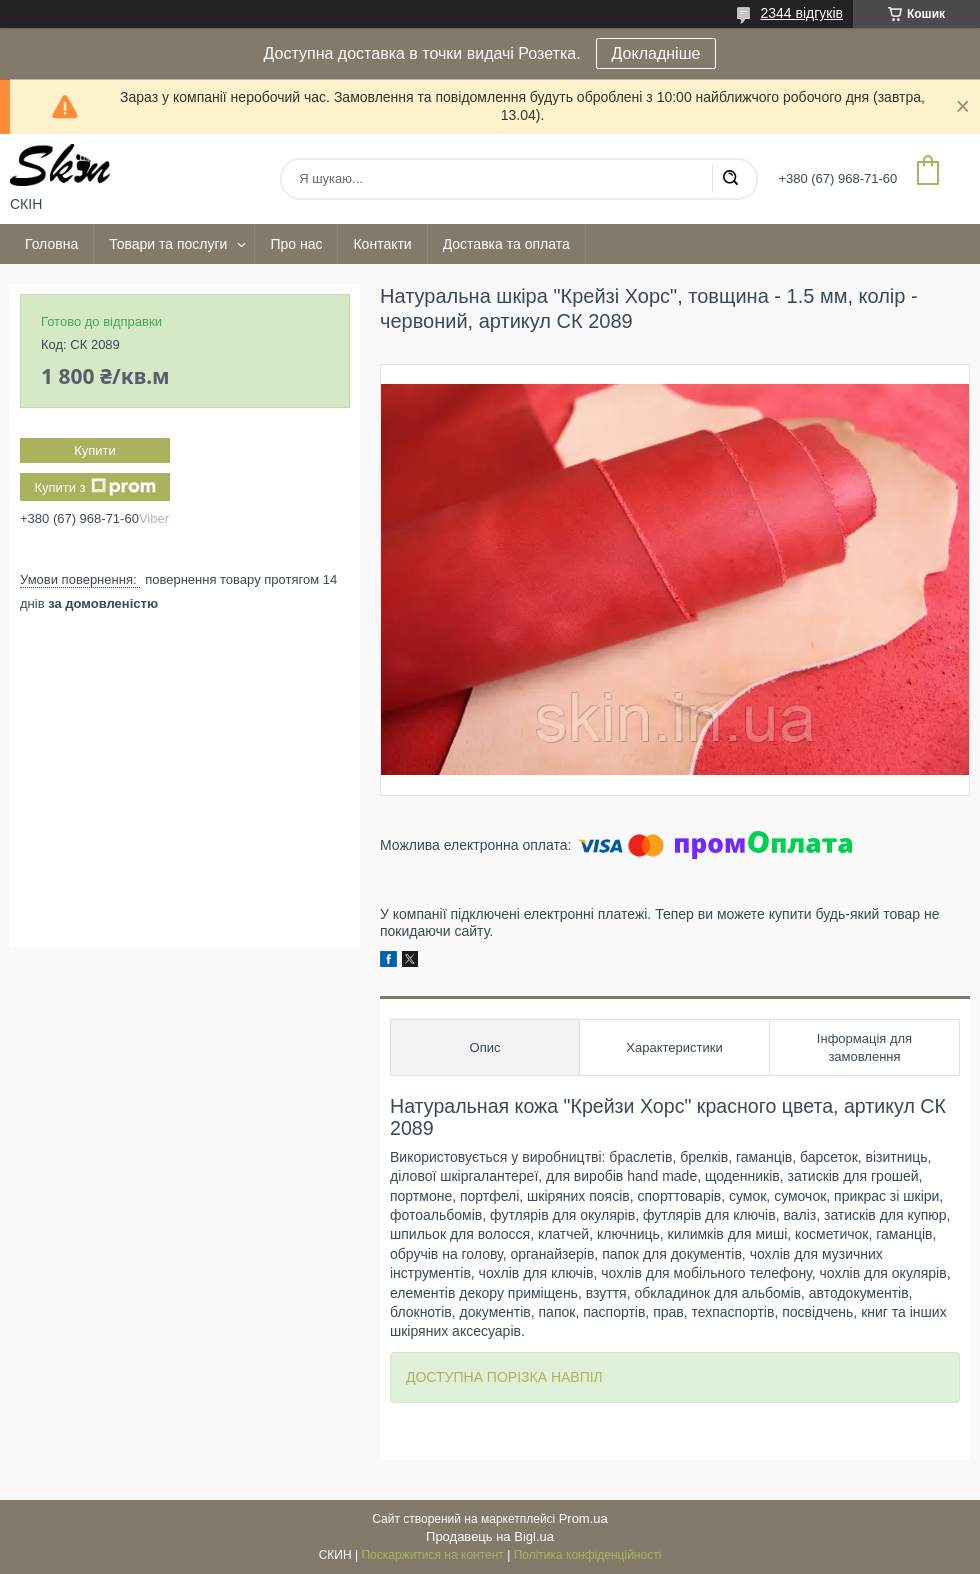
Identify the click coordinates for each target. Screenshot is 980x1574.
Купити (95, 450)
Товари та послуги (168, 244)
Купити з (94, 487)
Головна (51, 244)
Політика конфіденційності (588, 1555)
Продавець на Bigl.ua (490, 1536)
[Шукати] (730, 179)
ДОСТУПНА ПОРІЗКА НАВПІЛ (504, 1377)
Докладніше (656, 53)
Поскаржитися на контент (432, 1555)
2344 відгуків (801, 13)
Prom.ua (583, 1518)
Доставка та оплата (506, 244)
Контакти (382, 244)
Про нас (296, 244)
